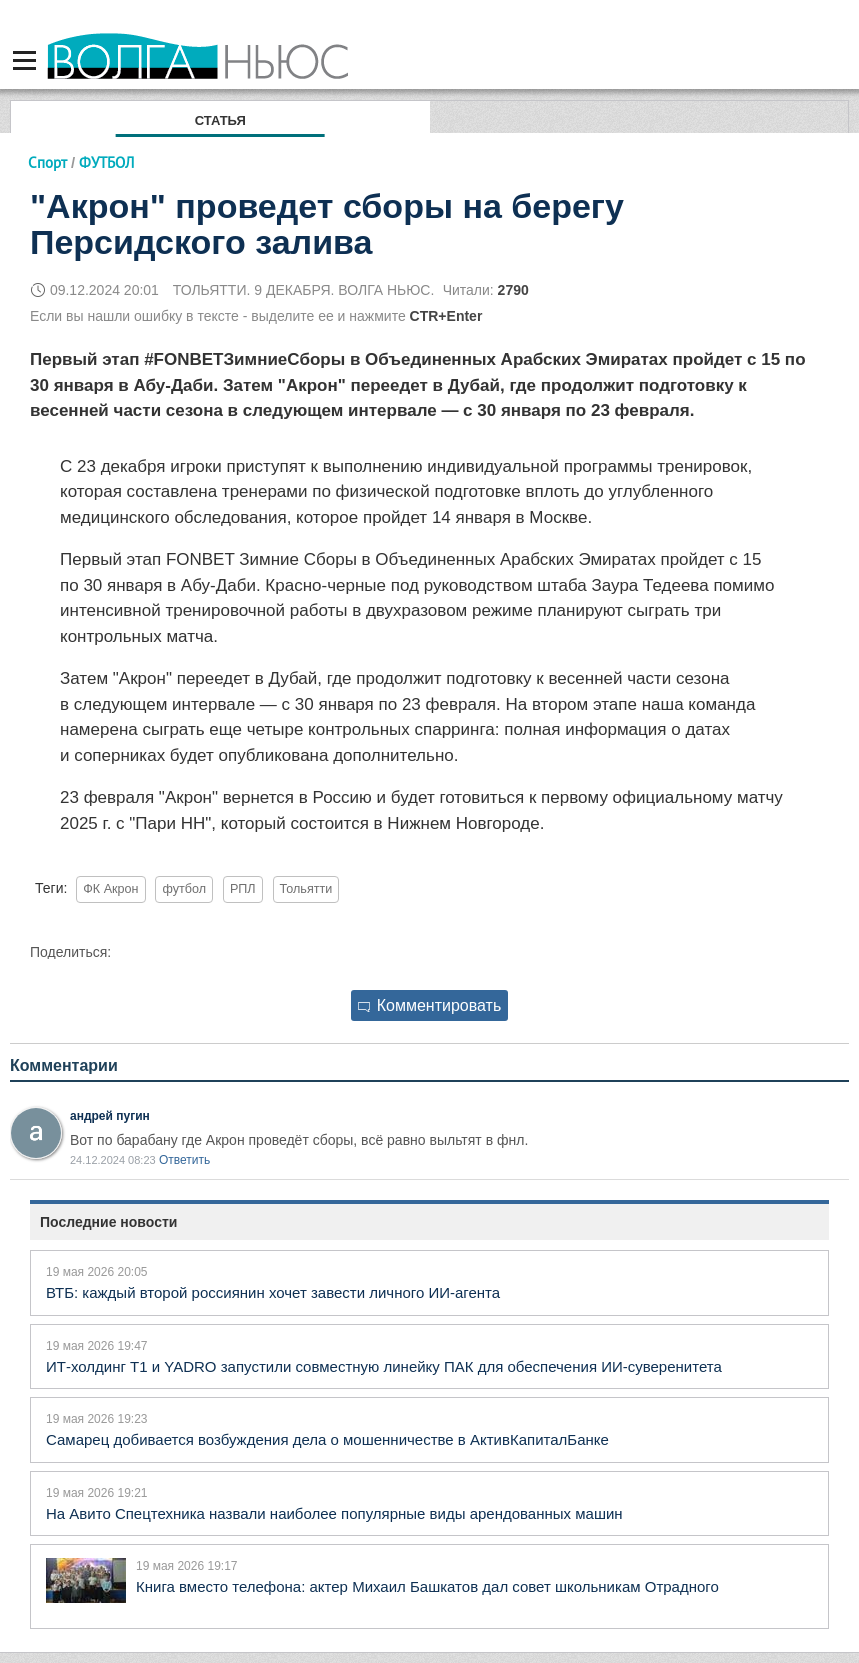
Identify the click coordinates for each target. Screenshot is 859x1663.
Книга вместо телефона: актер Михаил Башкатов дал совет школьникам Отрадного (427, 1586)
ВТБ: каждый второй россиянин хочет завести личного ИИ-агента (273, 1292)
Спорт (47, 162)
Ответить (184, 1160)
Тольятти (306, 889)
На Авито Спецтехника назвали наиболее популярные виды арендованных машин (334, 1513)
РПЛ (243, 889)
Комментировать (430, 1005)
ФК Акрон (110, 889)
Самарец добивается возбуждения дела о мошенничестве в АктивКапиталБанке (327, 1439)
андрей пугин (110, 1116)
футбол (184, 889)
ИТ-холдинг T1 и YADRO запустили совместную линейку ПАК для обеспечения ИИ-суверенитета (384, 1366)
